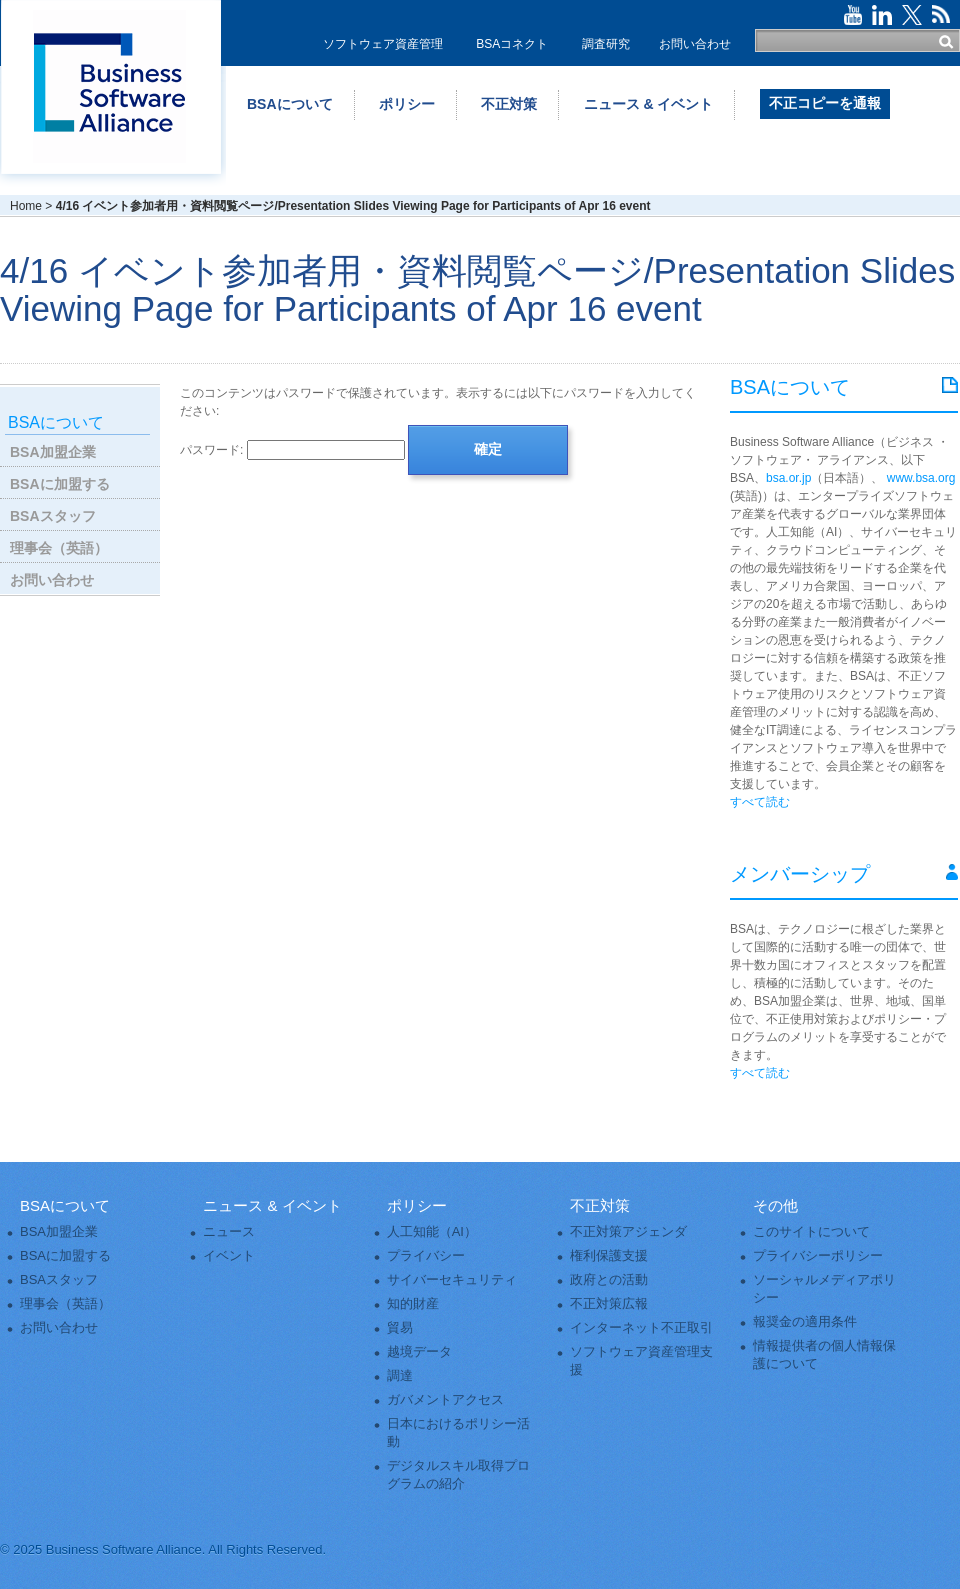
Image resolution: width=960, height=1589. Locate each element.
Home (26, 206)
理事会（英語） (59, 548)
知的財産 (413, 1303)
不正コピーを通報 (825, 103)
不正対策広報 (609, 1303)
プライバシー (426, 1255)
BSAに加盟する (60, 484)
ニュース (229, 1231)
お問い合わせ (695, 44)
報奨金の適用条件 (805, 1321)
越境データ (419, 1351)
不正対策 (509, 104)
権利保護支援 (609, 1255)
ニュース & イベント (649, 104)
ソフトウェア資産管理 (383, 44)
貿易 (400, 1327)
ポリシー (407, 104)
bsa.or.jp (788, 478)
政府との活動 (609, 1279)
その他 (775, 1205)
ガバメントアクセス (445, 1399)
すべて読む (760, 802)
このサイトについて (811, 1231)
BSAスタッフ (53, 516)
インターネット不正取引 (641, 1327)
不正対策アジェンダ (628, 1231)
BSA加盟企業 (53, 452)
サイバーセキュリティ (452, 1279)
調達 (400, 1375)
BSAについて (290, 104)
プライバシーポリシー (818, 1255)
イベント (229, 1255)
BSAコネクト (512, 44)
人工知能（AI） (432, 1231)
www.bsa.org (921, 478)
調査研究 (606, 44)
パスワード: (292, 450)
